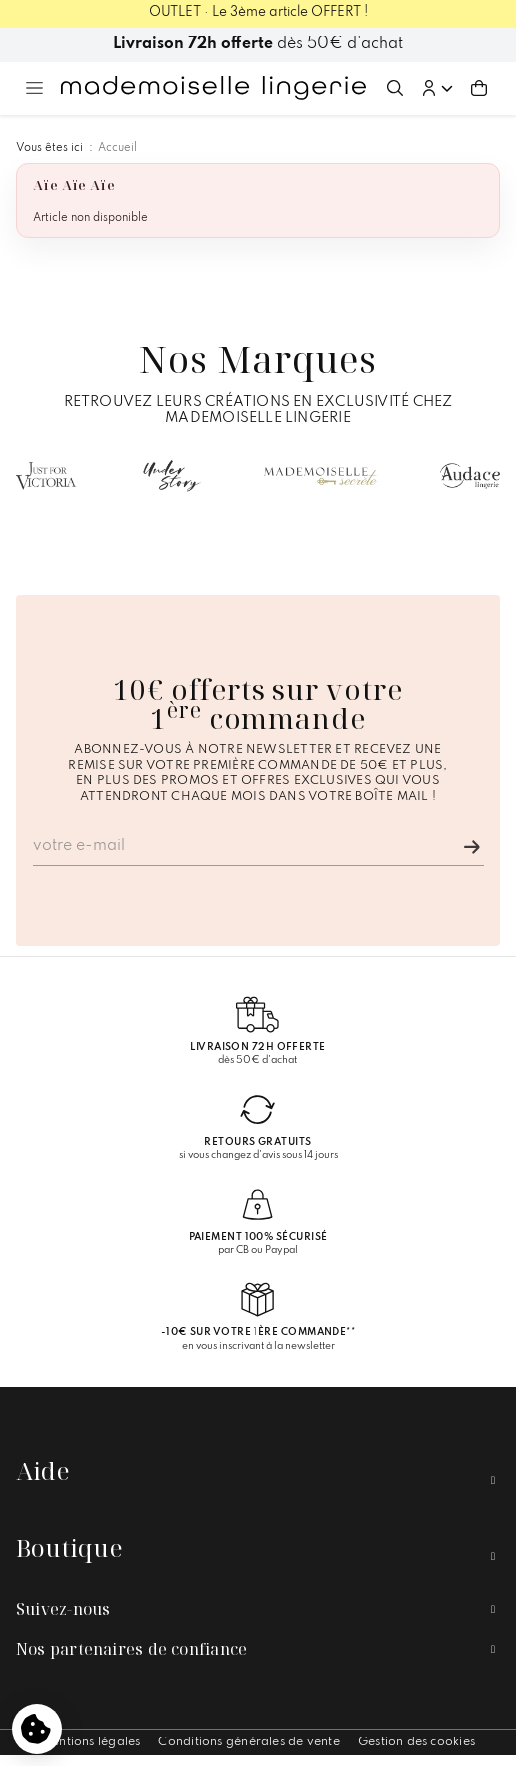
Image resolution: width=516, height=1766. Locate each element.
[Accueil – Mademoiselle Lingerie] (213, 88)
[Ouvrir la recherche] (395, 88)
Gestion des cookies (416, 1742)
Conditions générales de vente (248, 1742)
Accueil (117, 148)
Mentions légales (91, 1742)
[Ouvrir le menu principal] (34, 88)
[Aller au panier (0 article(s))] (479, 88)
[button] (437, 88)
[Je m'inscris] (472, 847)
